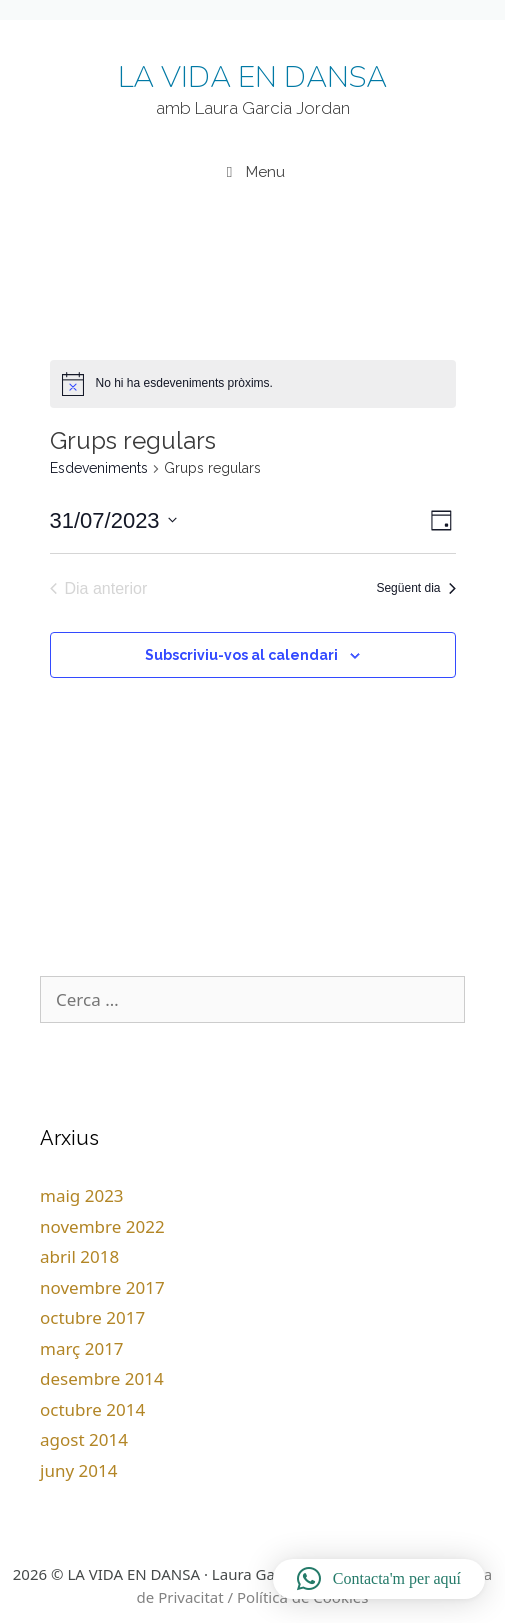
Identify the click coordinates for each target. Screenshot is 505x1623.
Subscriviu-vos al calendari (241, 655)
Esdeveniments (99, 468)
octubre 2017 (92, 1317)
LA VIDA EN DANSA (252, 77)
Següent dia (415, 588)
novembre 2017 (102, 1287)
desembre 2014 (102, 1378)
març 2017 (82, 1348)
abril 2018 (79, 1256)
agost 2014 (84, 1439)
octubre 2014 (92, 1409)
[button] (379, 1579)
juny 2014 (78, 1470)
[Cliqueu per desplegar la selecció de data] (113, 520)
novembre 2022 (102, 1226)
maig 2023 (82, 1195)
